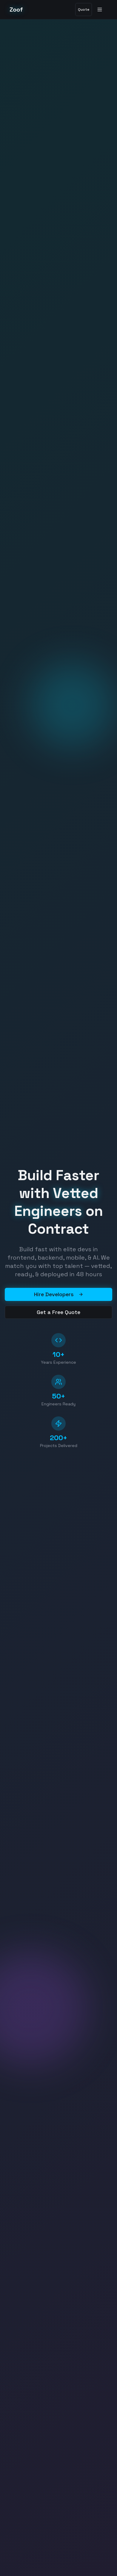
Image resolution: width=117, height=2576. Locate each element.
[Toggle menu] (100, 9)
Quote (83, 9)
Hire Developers (58, 1294)
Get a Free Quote (58, 1312)
